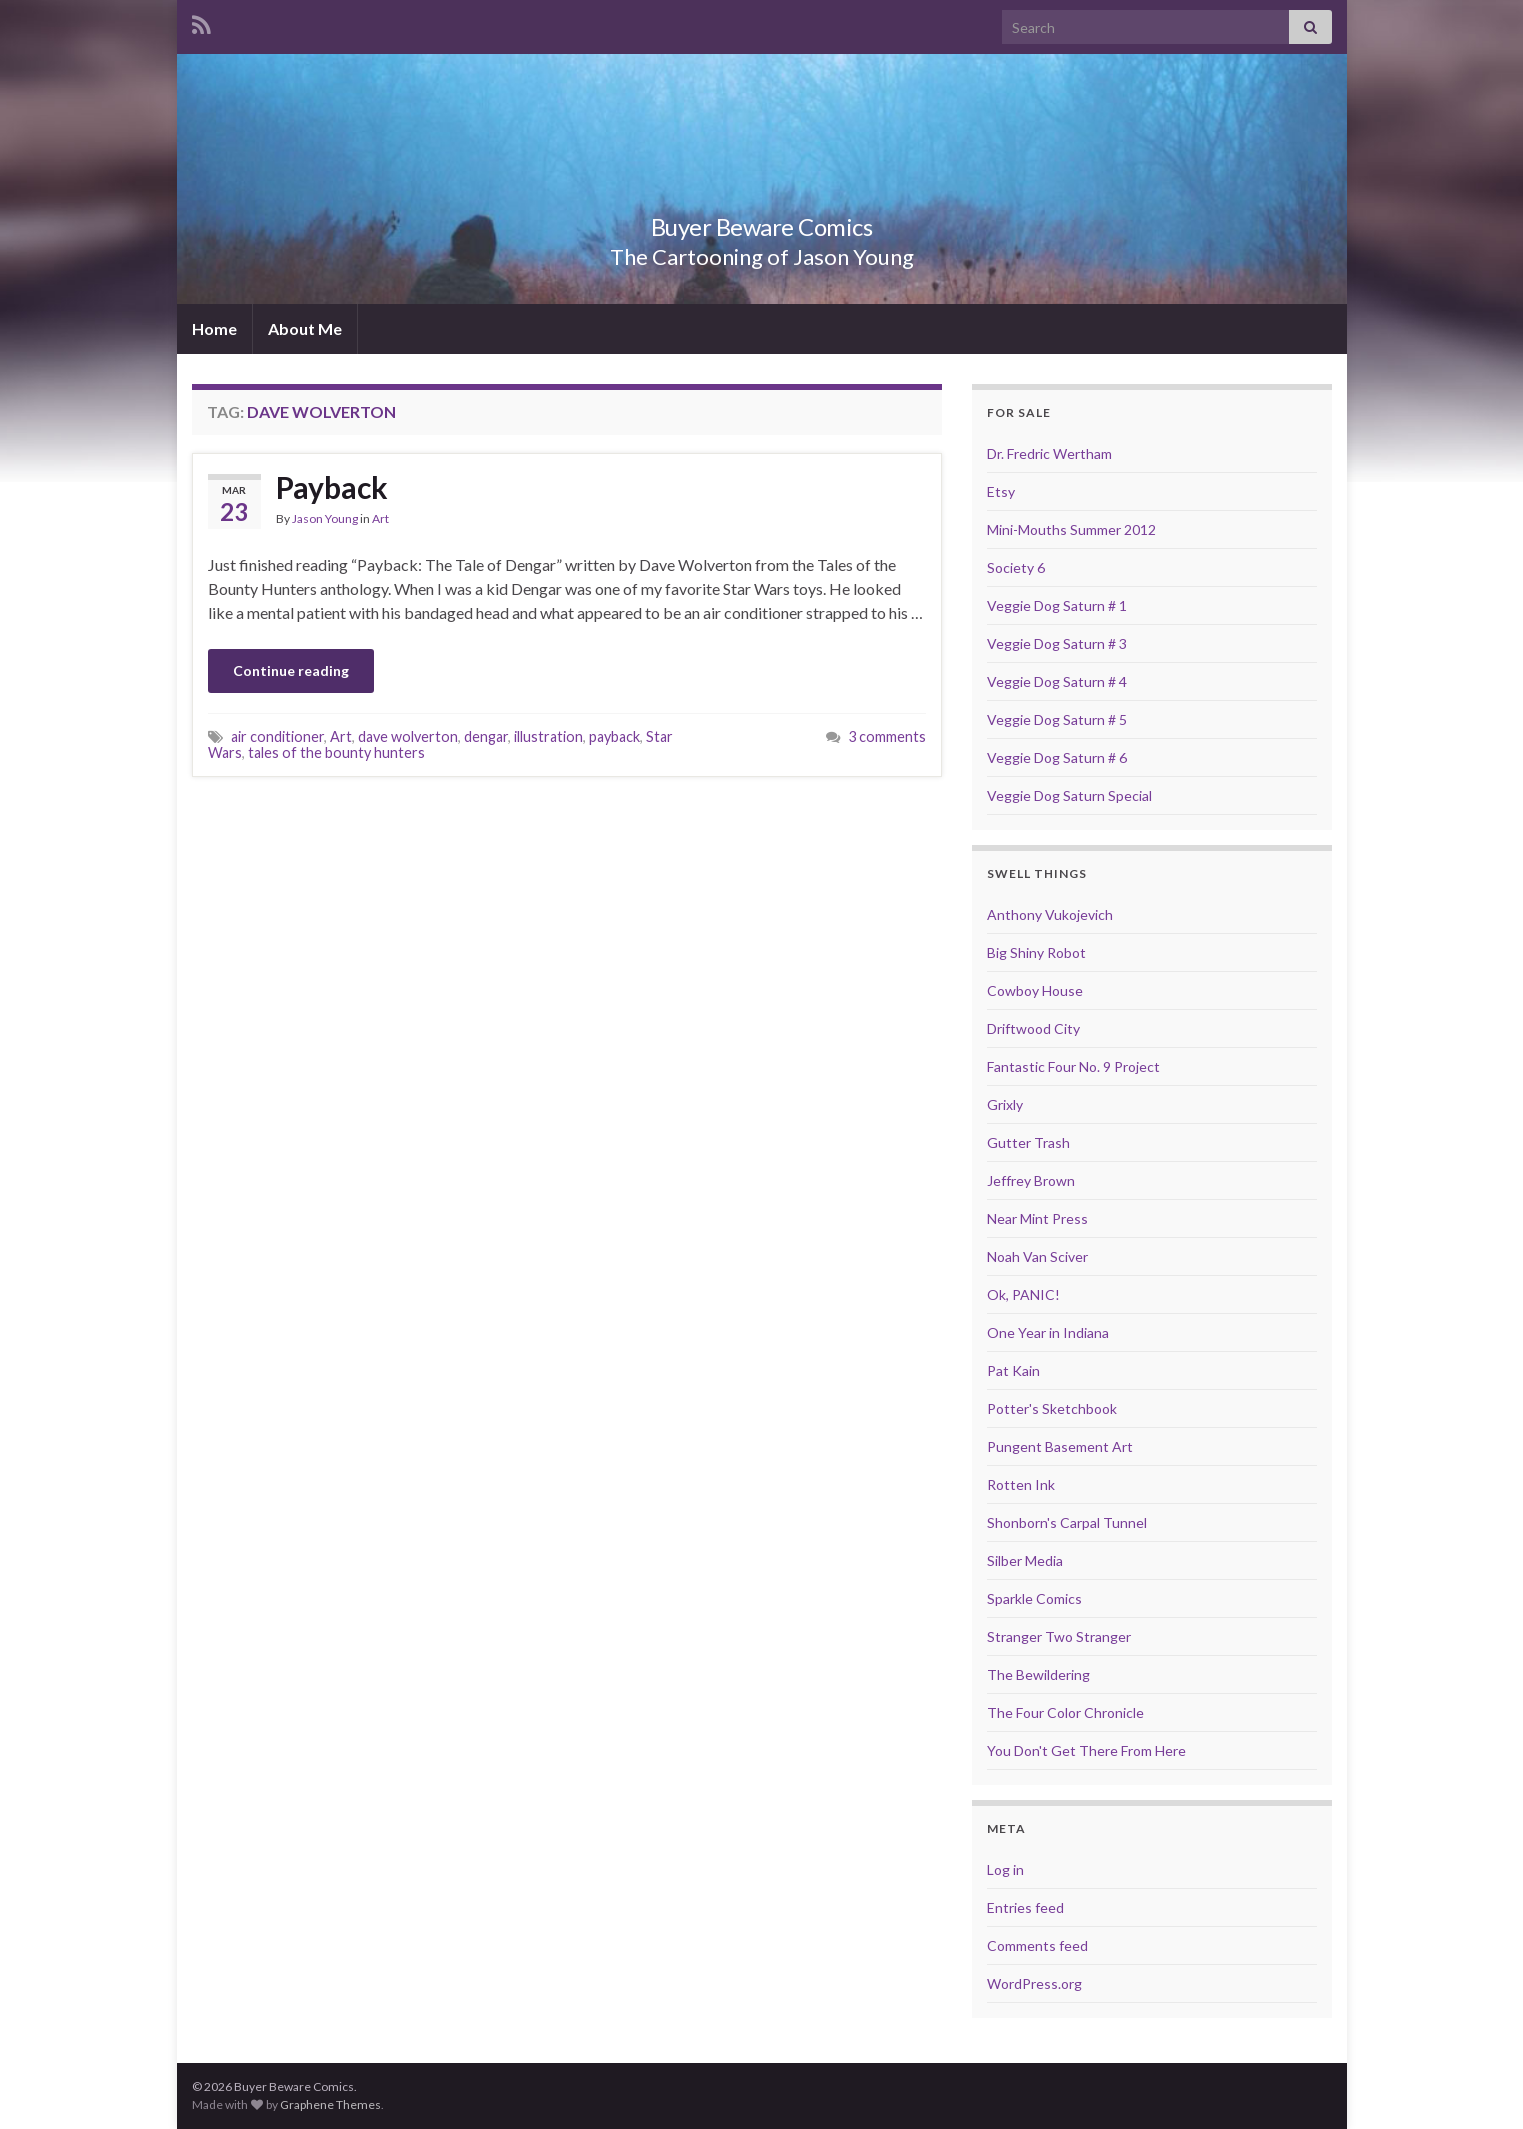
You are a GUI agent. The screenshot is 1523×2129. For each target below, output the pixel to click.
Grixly (1005, 1104)
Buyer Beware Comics (761, 223)
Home (214, 328)
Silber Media (1025, 1560)
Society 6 (1016, 567)
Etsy (1001, 491)
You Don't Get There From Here (1086, 1750)
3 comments (887, 736)
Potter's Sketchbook (1052, 1408)
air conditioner (277, 736)
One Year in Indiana (1048, 1332)
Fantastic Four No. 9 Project (1073, 1066)
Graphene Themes (330, 2104)
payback (614, 736)
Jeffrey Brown (1031, 1180)
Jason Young (325, 518)
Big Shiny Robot (1036, 952)
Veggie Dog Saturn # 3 (1057, 643)
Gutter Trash (1028, 1142)
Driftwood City (1033, 1028)
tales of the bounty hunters (336, 752)
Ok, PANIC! (1023, 1294)
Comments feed (1037, 1945)
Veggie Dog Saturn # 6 (1057, 757)
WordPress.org (1034, 1983)
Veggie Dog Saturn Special (1069, 795)
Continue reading (291, 670)
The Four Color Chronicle (1065, 1712)
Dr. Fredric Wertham (1049, 453)
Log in (1005, 1869)
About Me (305, 328)
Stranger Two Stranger (1059, 1636)
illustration (548, 736)
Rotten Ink (1021, 1484)
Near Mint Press (1037, 1218)
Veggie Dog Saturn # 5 (1057, 719)
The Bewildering (1038, 1674)
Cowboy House (1035, 990)
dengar (486, 736)
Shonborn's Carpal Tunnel (1067, 1522)
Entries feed (1025, 1907)
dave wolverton (408, 736)
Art (380, 518)
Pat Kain (1013, 1370)
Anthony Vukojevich (1050, 914)
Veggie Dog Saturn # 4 (1057, 681)
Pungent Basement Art (1060, 1446)
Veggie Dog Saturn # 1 (1057, 605)
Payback (332, 487)
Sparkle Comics (1034, 1598)
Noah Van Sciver (1037, 1256)
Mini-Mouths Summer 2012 (1071, 529)
